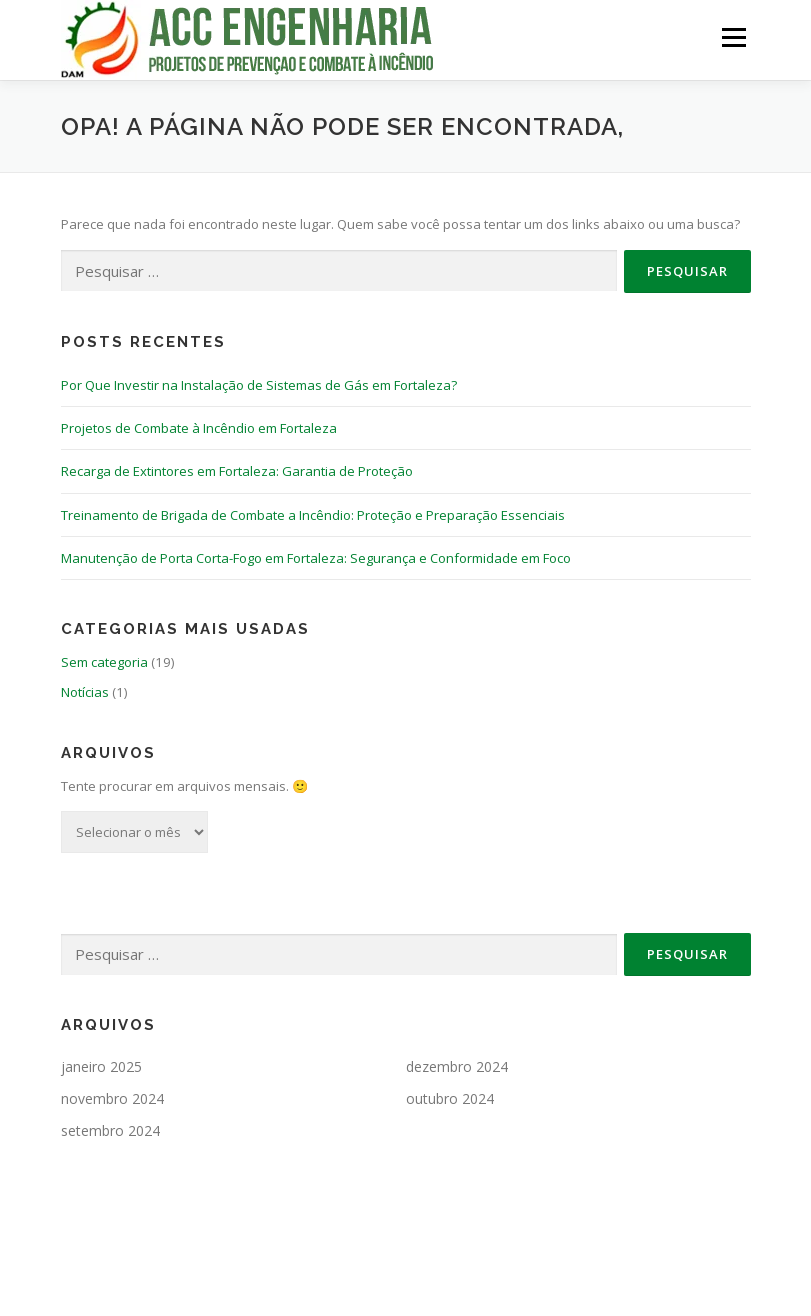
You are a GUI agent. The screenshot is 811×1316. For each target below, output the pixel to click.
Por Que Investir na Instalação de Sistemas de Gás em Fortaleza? (259, 385)
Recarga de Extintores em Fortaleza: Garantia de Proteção (237, 471)
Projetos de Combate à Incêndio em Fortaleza (199, 428)
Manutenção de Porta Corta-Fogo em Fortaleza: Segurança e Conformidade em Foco (316, 558)
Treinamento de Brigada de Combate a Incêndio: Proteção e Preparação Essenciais (313, 515)
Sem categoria (104, 662)
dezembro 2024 (457, 1066)
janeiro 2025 (101, 1066)
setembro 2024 (110, 1130)
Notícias (85, 692)
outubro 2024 (450, 1098)
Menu (733, 37)
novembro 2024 (112, 1098)
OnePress (489, 1269)
